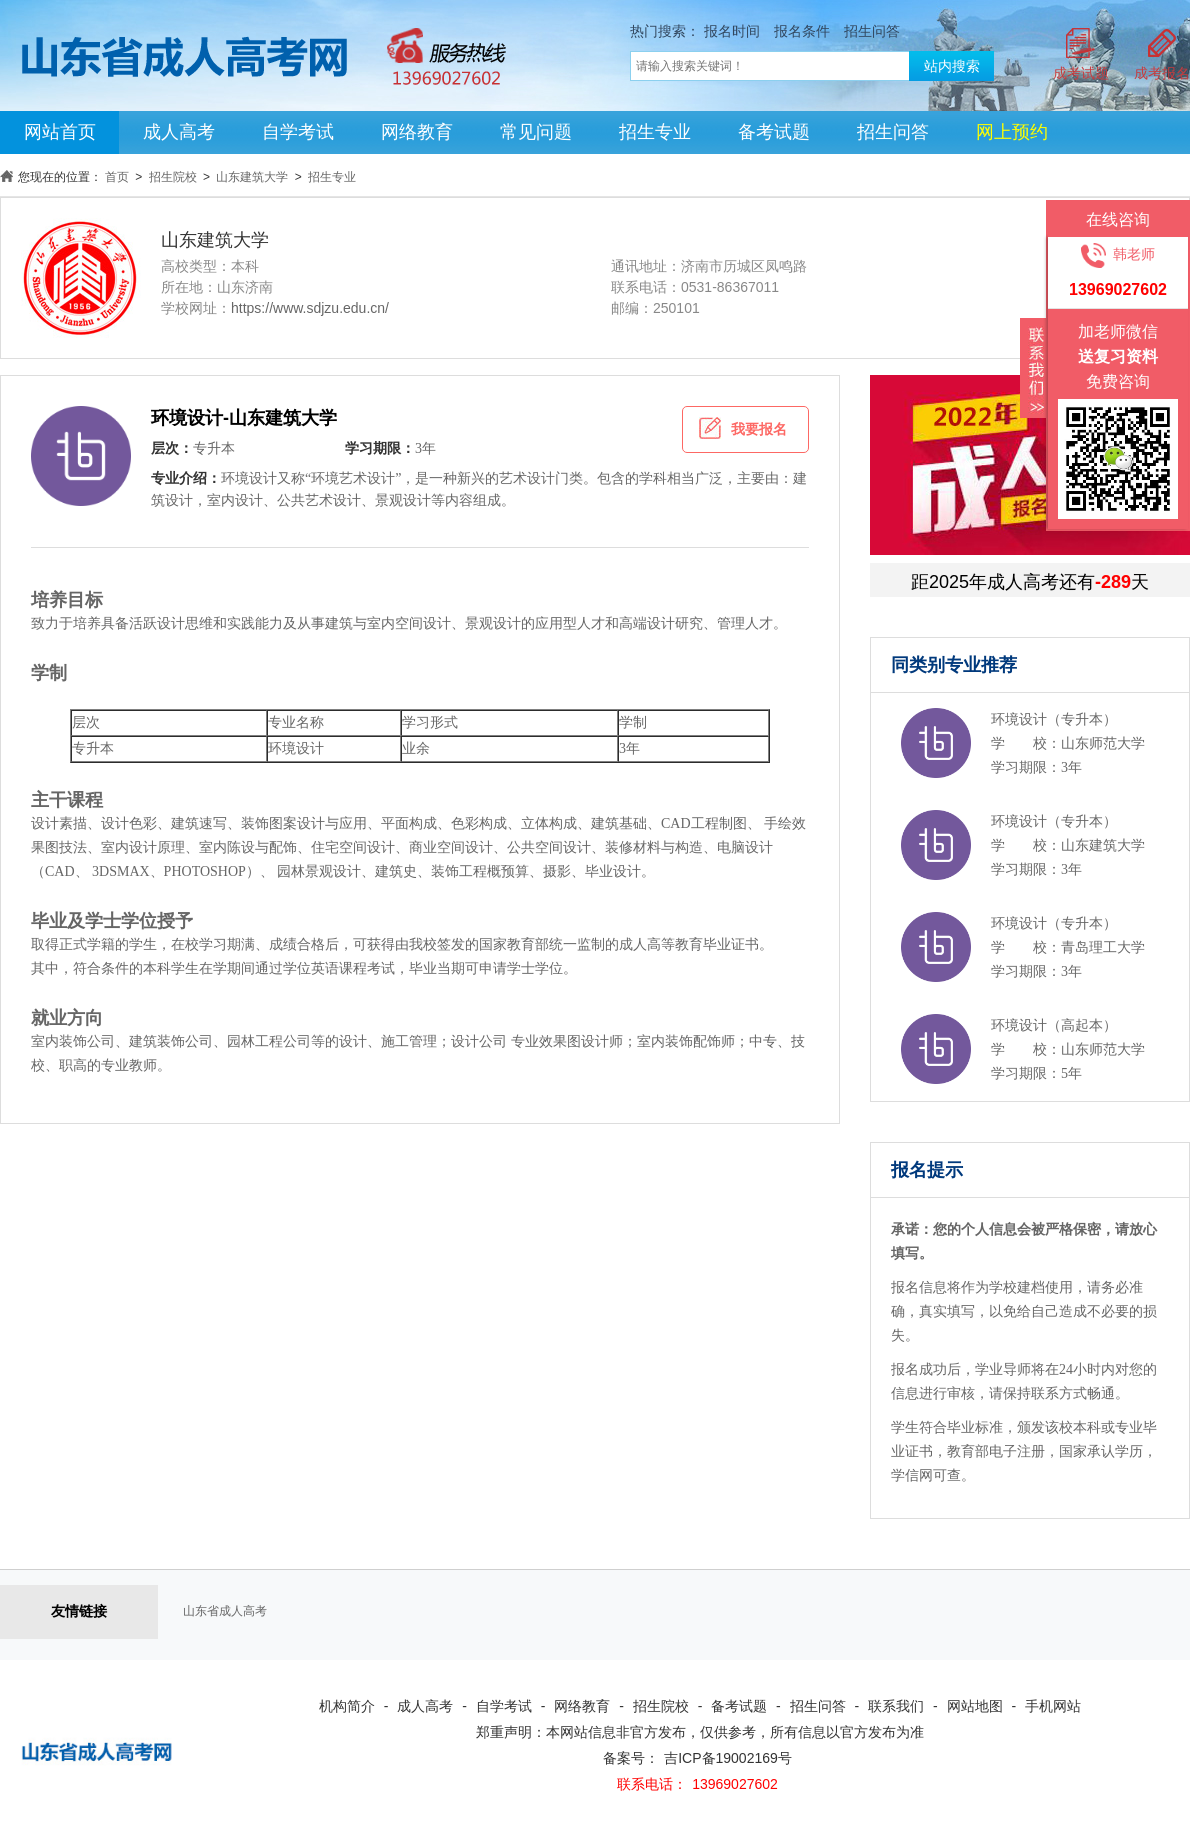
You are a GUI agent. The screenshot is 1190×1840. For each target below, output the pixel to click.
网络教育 (417, 132)
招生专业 (655, 132)
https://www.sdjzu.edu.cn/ (310, 308)
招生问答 (872, 31)
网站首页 (60, 132)
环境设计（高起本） (1054, 1025)
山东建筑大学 (252, 177)
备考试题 (774, 132)
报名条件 (802, 31)
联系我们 (896, 1706)
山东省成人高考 (225, 1611)
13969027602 (735, 1784)
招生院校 (173, 177)
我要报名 (743, 428)
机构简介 (347, 1706)
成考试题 (1081, 73)
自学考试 (298, 132)
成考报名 (1162, 73)
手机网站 (1053, 1706)
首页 (117, 177)
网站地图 (975, 1706)
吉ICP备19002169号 (728, 1758)
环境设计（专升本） (1054, 719)
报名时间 (732, 31)
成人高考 (179, 132)
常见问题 (536, 132)
